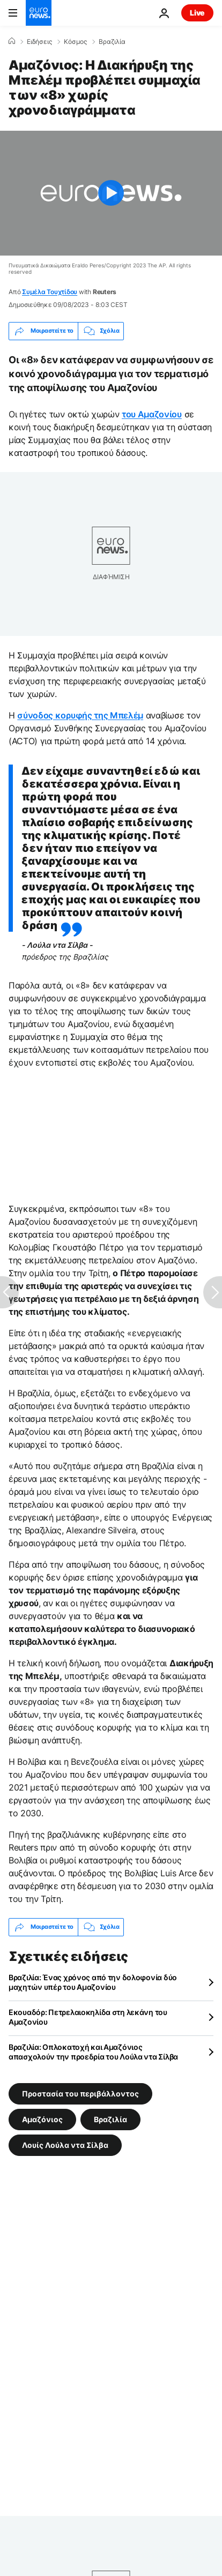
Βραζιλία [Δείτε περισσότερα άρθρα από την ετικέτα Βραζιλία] (110, 2118)
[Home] (12, 41)
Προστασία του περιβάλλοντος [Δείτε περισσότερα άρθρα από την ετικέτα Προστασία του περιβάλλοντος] (80, 2093)
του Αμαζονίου (152, 414)
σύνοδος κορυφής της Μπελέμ (80, 715)
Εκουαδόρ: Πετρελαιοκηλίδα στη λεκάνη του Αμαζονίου (88, 2017)
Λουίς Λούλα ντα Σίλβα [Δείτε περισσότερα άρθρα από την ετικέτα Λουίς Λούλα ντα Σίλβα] (65, 2144)
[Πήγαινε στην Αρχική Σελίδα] (38, 13)
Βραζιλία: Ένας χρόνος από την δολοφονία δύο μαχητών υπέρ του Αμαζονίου (93, 1982)
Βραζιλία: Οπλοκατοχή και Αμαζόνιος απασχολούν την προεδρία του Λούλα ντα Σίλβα (93, 2051)
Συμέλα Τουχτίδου (49, 292)
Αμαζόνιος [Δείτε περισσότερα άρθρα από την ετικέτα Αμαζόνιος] (42, 2118)
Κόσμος (75, 42)
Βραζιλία (112, 42)
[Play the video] (111, 193)
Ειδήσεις (39, 42)
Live (197, 12)
